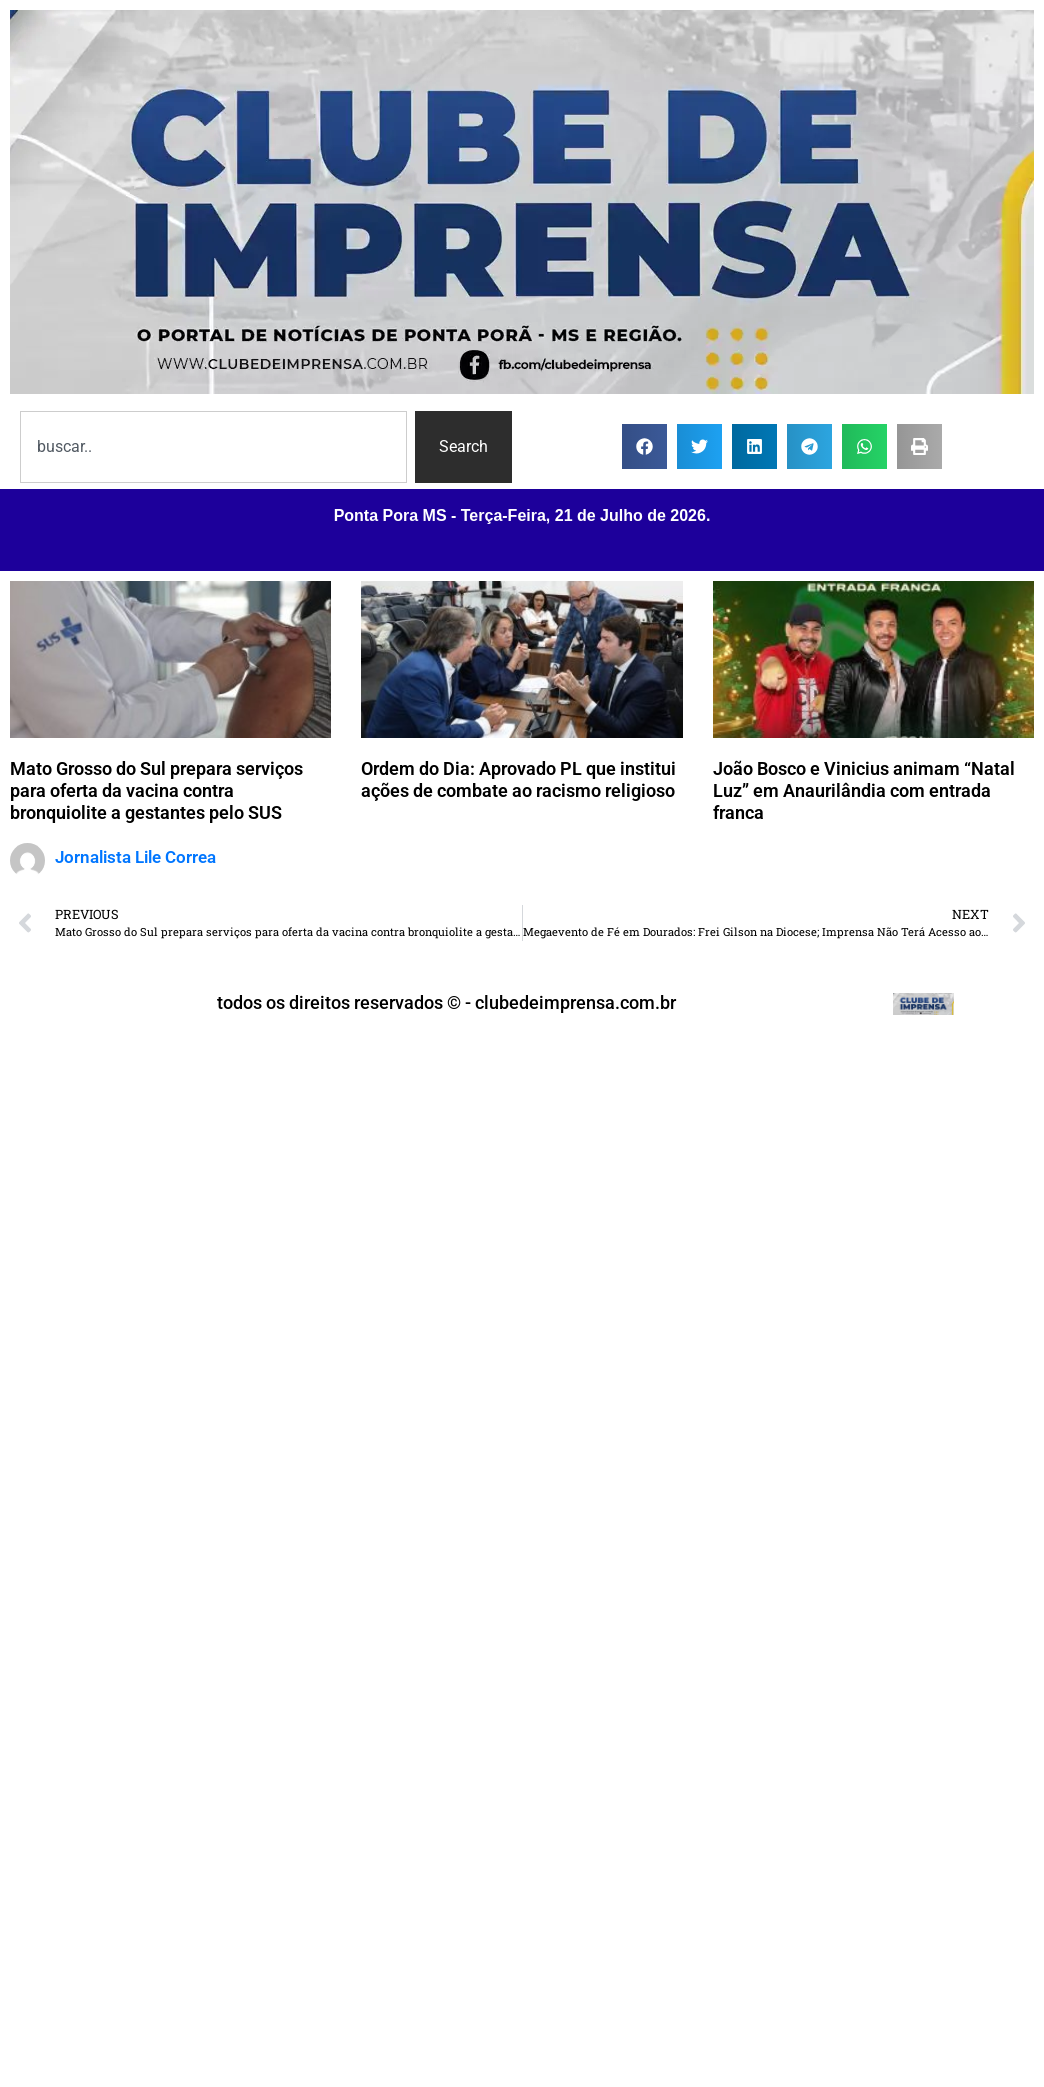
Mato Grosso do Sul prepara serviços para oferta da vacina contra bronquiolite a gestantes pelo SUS (156, 790)
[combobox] (213, 447)
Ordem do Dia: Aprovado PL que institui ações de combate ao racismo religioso (518, 779)
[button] (644, 446)
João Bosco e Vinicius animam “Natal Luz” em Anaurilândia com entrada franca (864, 790)
